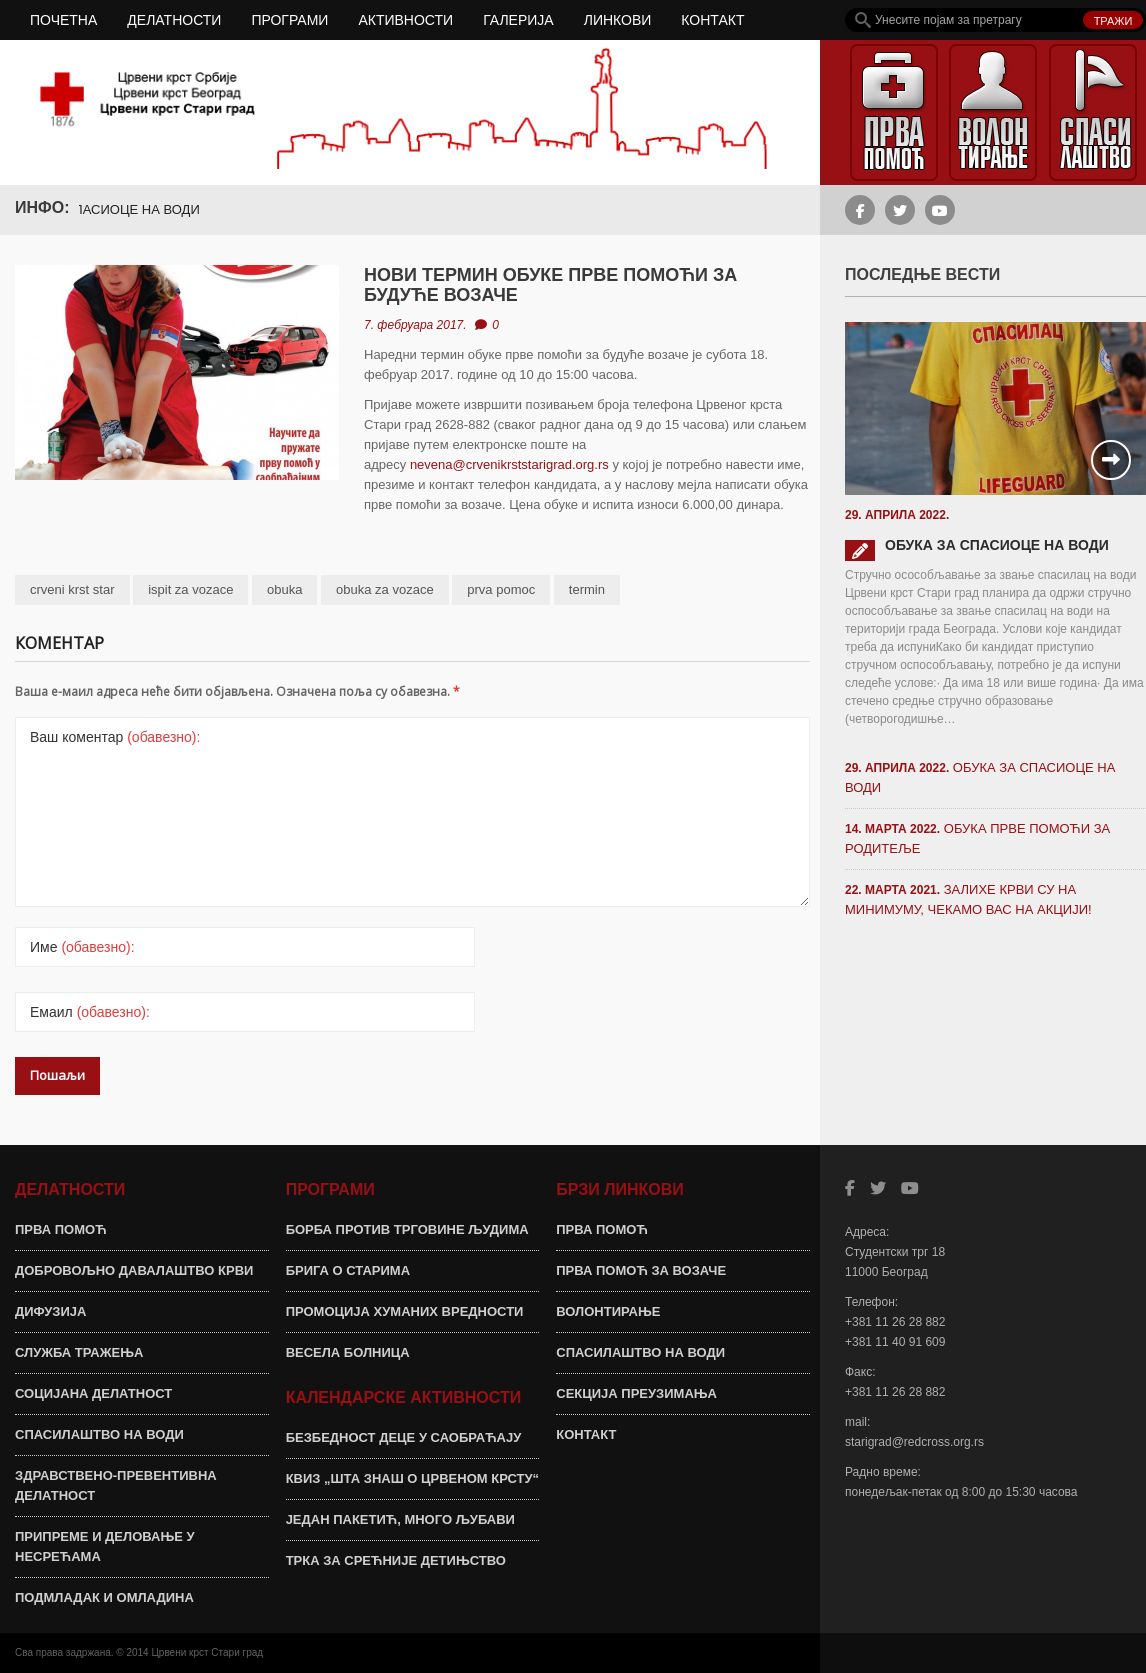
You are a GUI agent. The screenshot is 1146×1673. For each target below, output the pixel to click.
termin (587, 589)
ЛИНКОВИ (618, 20)
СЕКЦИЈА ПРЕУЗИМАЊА (636, 1393)
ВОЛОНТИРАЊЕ (608, 1311)
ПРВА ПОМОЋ (61, 1229)
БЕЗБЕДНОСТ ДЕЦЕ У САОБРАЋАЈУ (404, 1437)
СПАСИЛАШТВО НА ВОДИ (99, 1434)
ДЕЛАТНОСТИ (174, 20)
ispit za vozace (190, 589)
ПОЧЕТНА (63, 20)
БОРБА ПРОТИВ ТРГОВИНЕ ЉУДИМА (407, 1229)
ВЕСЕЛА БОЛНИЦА (348, 1352)
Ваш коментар (115, 737)
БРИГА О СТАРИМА (348, 1270)
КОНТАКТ (712, 20)
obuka (284, 589)
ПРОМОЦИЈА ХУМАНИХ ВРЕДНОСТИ (405, 1311)
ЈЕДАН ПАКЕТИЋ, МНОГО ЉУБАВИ (400, 1519)
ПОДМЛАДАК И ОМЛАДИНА (104, 1597)
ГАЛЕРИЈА (518, 20)
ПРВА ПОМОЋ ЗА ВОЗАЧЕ (641, 1270)
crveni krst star (72, 589)
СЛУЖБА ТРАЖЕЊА (79, 1352)
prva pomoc (501, 589)
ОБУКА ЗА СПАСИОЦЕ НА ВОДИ (108, 209)
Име (82, 947)
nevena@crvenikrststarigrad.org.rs (509, 464)
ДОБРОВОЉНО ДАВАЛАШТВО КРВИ (134, 1270)
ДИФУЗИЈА (50, 1311)
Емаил (90, 1012)
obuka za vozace (385, 589)
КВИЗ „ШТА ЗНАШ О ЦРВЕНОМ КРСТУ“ (412, 1478)
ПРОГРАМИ (289, 20)
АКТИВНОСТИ (405, 20)
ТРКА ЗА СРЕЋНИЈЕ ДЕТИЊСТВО (396, 1560)
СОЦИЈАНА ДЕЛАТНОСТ (93, 1393)
